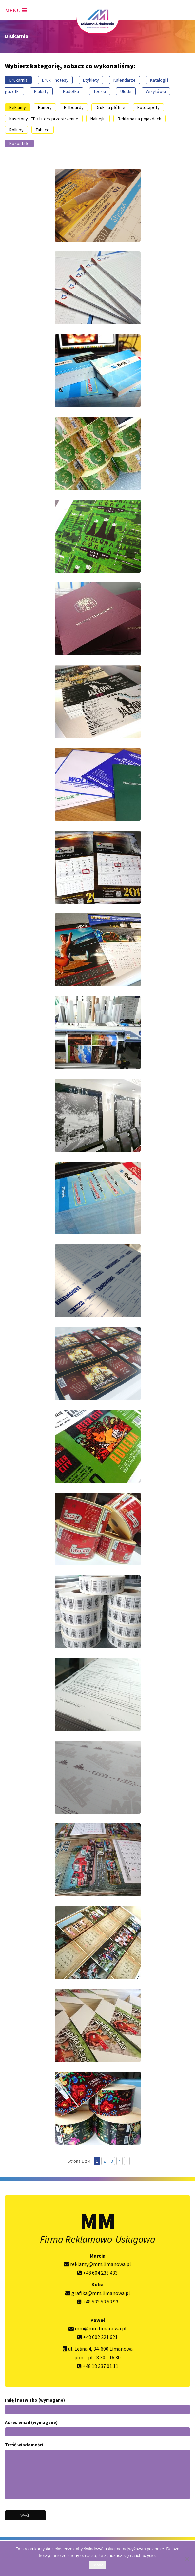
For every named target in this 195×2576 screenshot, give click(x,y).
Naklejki (98, 118)
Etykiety (91, 80)
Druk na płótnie (110, 107)
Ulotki (125, 91)
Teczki (99, 91)
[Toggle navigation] (16, 9)
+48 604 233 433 (97, 2272)
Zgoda (97, 2565)
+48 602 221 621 (97, 2337)
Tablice (42, 130)
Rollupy (16, 130)
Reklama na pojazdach (139, 118)
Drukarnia (18, 80)
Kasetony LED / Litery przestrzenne (43, 118)
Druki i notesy (55, 80)
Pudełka (71, 91)
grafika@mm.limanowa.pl (97, 2293)
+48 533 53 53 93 (97, 2301)
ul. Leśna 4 (79, 2349)
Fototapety (148, 107)
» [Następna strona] (127, 2161)
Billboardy (74, 107)
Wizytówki (156, 91)
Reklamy (17, 107)
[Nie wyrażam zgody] (187, 2558)
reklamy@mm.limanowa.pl (97, 2264)
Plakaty (41, 91)
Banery (45, 107)
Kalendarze (124, 80)
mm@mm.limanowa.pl (97, 2328)
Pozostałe (19, 143)
